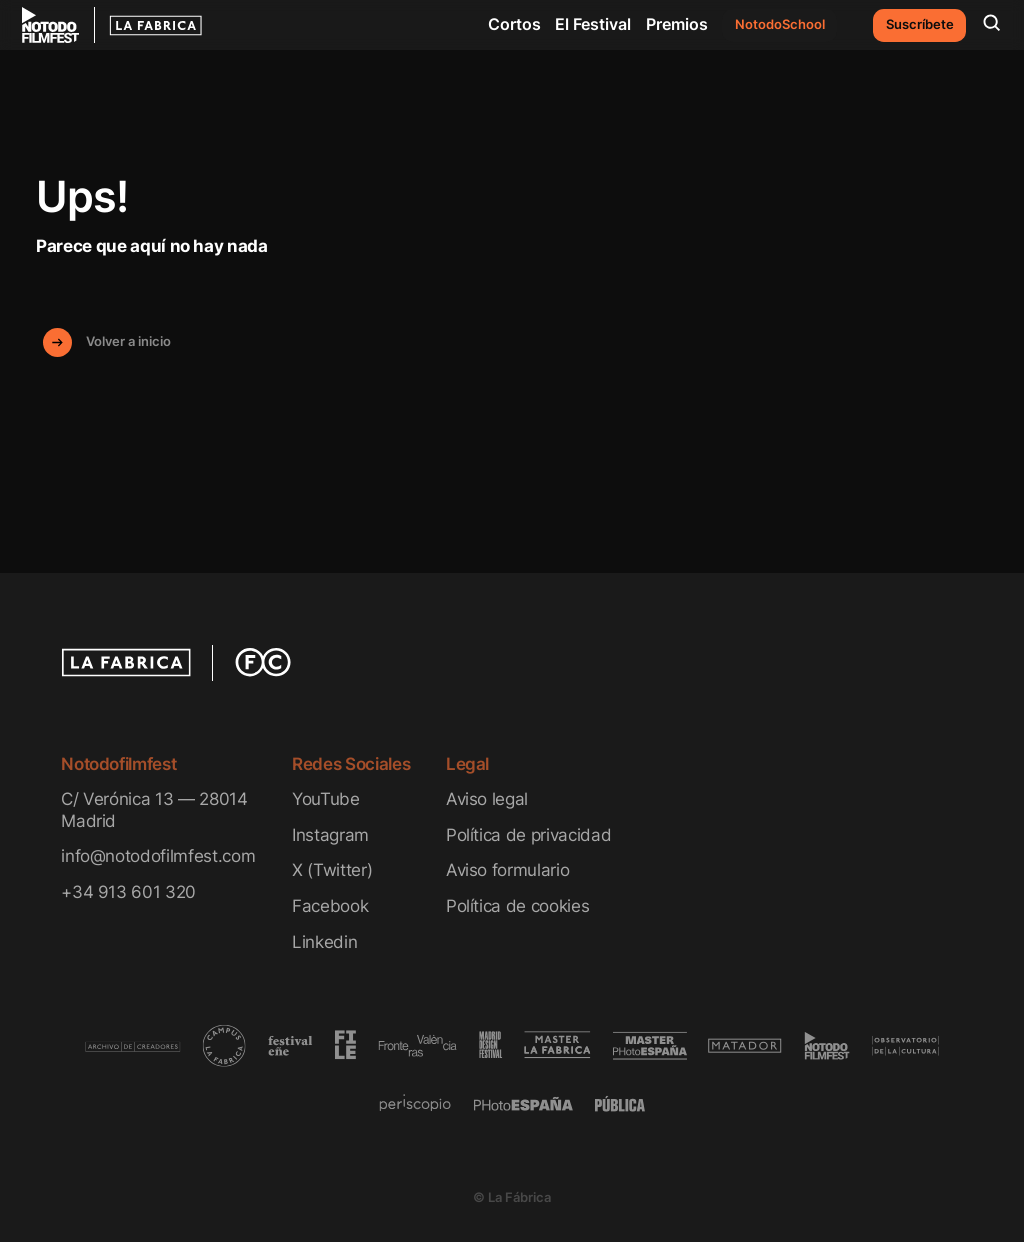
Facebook (330, 905)
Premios (677, 24)
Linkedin (324, 941)
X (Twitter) (332, 869)
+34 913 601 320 (128, 891)
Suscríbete (920, 24)
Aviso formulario (508, 869)
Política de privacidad (528, 834)
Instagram (330, 834)
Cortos (514, 24)
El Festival (593, 24)
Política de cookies (518, 905)
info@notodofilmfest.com (158, 855)
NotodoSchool (780, 24)
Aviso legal (487, 798)
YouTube (326, 798)
